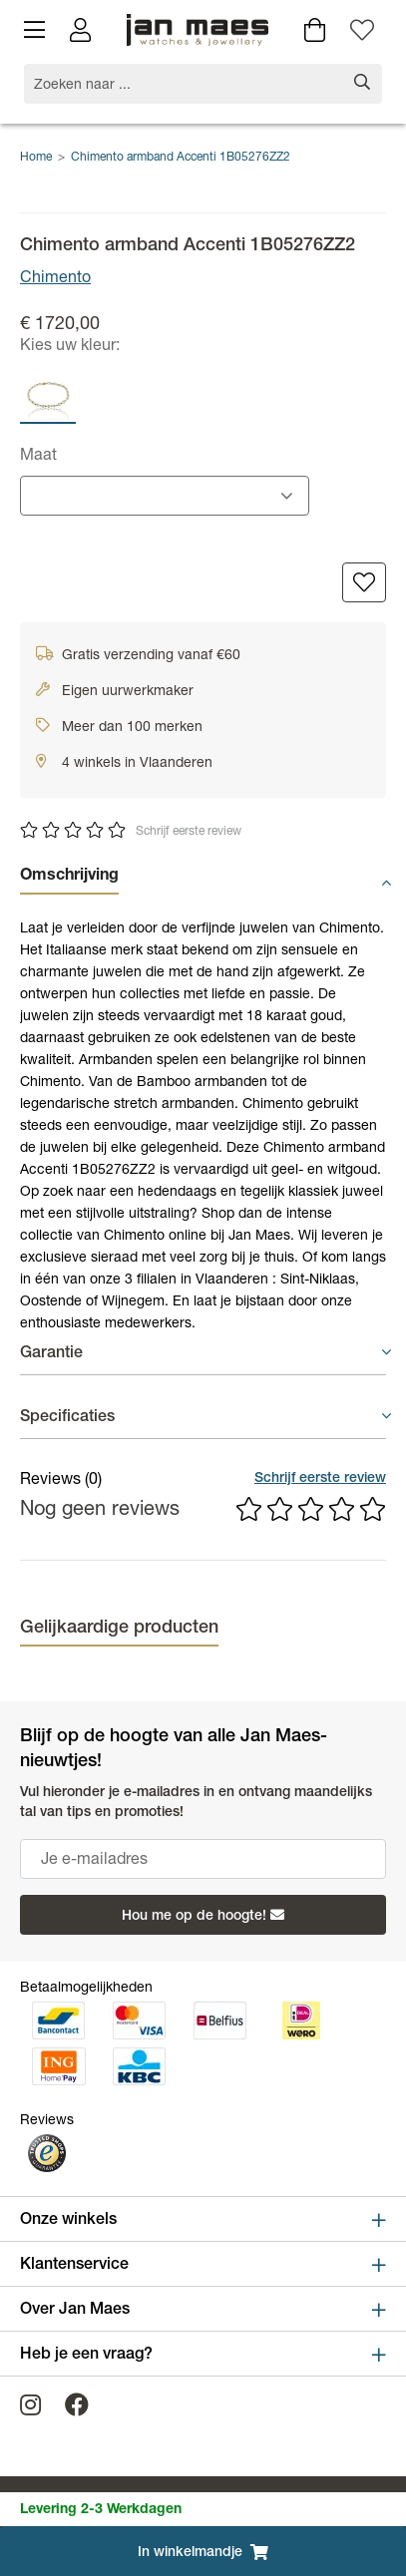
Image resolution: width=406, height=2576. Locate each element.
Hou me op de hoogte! (203, 1916)
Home (36, 158)
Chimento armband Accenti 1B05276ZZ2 (180, 158)
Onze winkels (203, 2220)
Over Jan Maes (203, 2310)
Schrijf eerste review (188, 832)
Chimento (55, 279)
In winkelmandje (203, 2552)
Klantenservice (203, 2265)
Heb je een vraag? (203, 2355)
